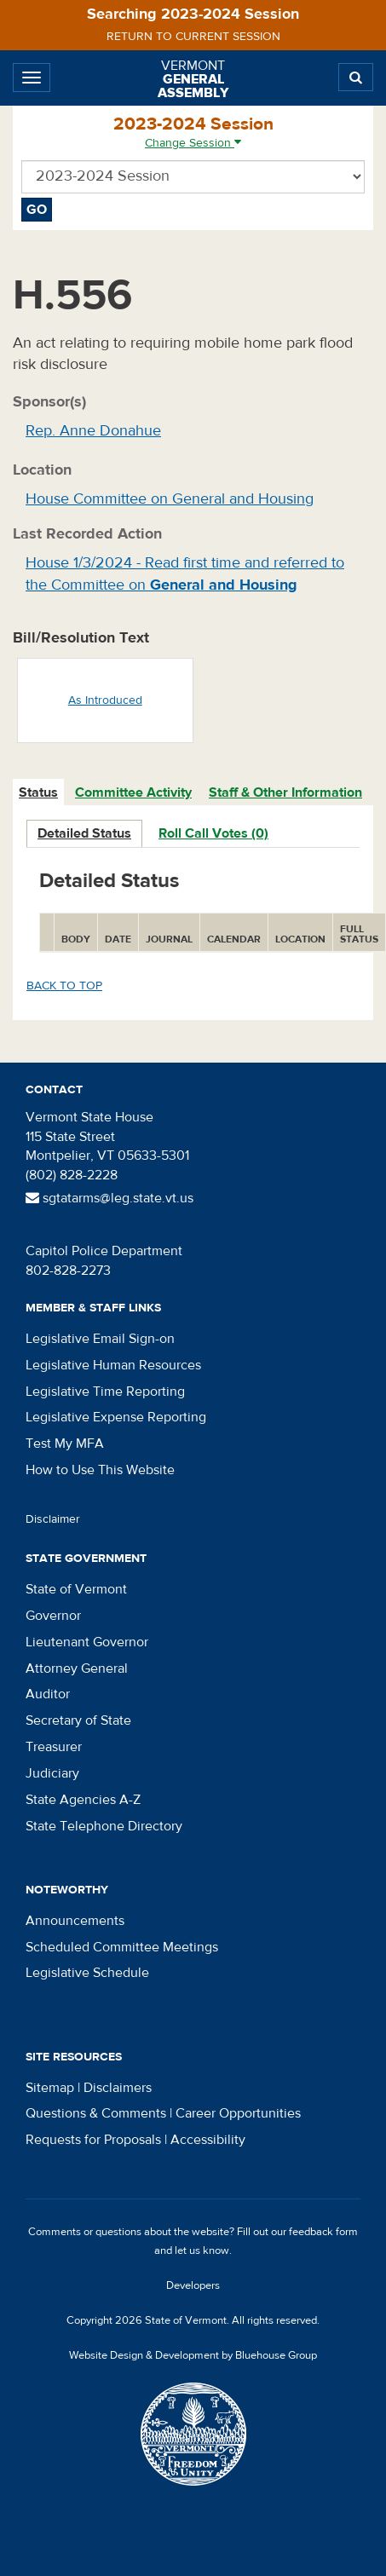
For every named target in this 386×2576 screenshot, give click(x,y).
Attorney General (77, 1668)
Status (38, 792)
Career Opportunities (238, 2113)
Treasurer (54, 1746)
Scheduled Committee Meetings (122, 1947)
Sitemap (50, 2087)
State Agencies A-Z (83, 1799)
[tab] (39, 793)
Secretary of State (78, 1720)
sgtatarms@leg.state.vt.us (109, 1198)
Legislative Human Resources (113, 1365)
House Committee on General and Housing (170, 499)
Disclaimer (53, 1519)
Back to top (64, 986)
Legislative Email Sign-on (100, 1338)
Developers (193, 2285)
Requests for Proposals (93, 2139)
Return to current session (193, 36)
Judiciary (52, 1773)
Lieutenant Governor (87, 1642)
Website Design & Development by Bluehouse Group (193, 2355)
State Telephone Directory (104, 1826)
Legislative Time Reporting (105, 1391)
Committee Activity (133, 792)
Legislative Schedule (87, 1972)
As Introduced (105, 700)
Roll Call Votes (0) (213, 833)
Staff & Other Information (285, 792)
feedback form (323, 2232)
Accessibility (207, 2139)
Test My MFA (65, 1443)
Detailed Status (84, 833)
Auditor (48, 1694)
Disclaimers (118, 2087)
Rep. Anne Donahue (93, 431)
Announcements (75, 1920)
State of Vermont (76, 1589)
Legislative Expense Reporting (116, 1417)
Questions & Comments (96, 2113)
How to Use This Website (100, 1469)
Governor (53, 1615)
